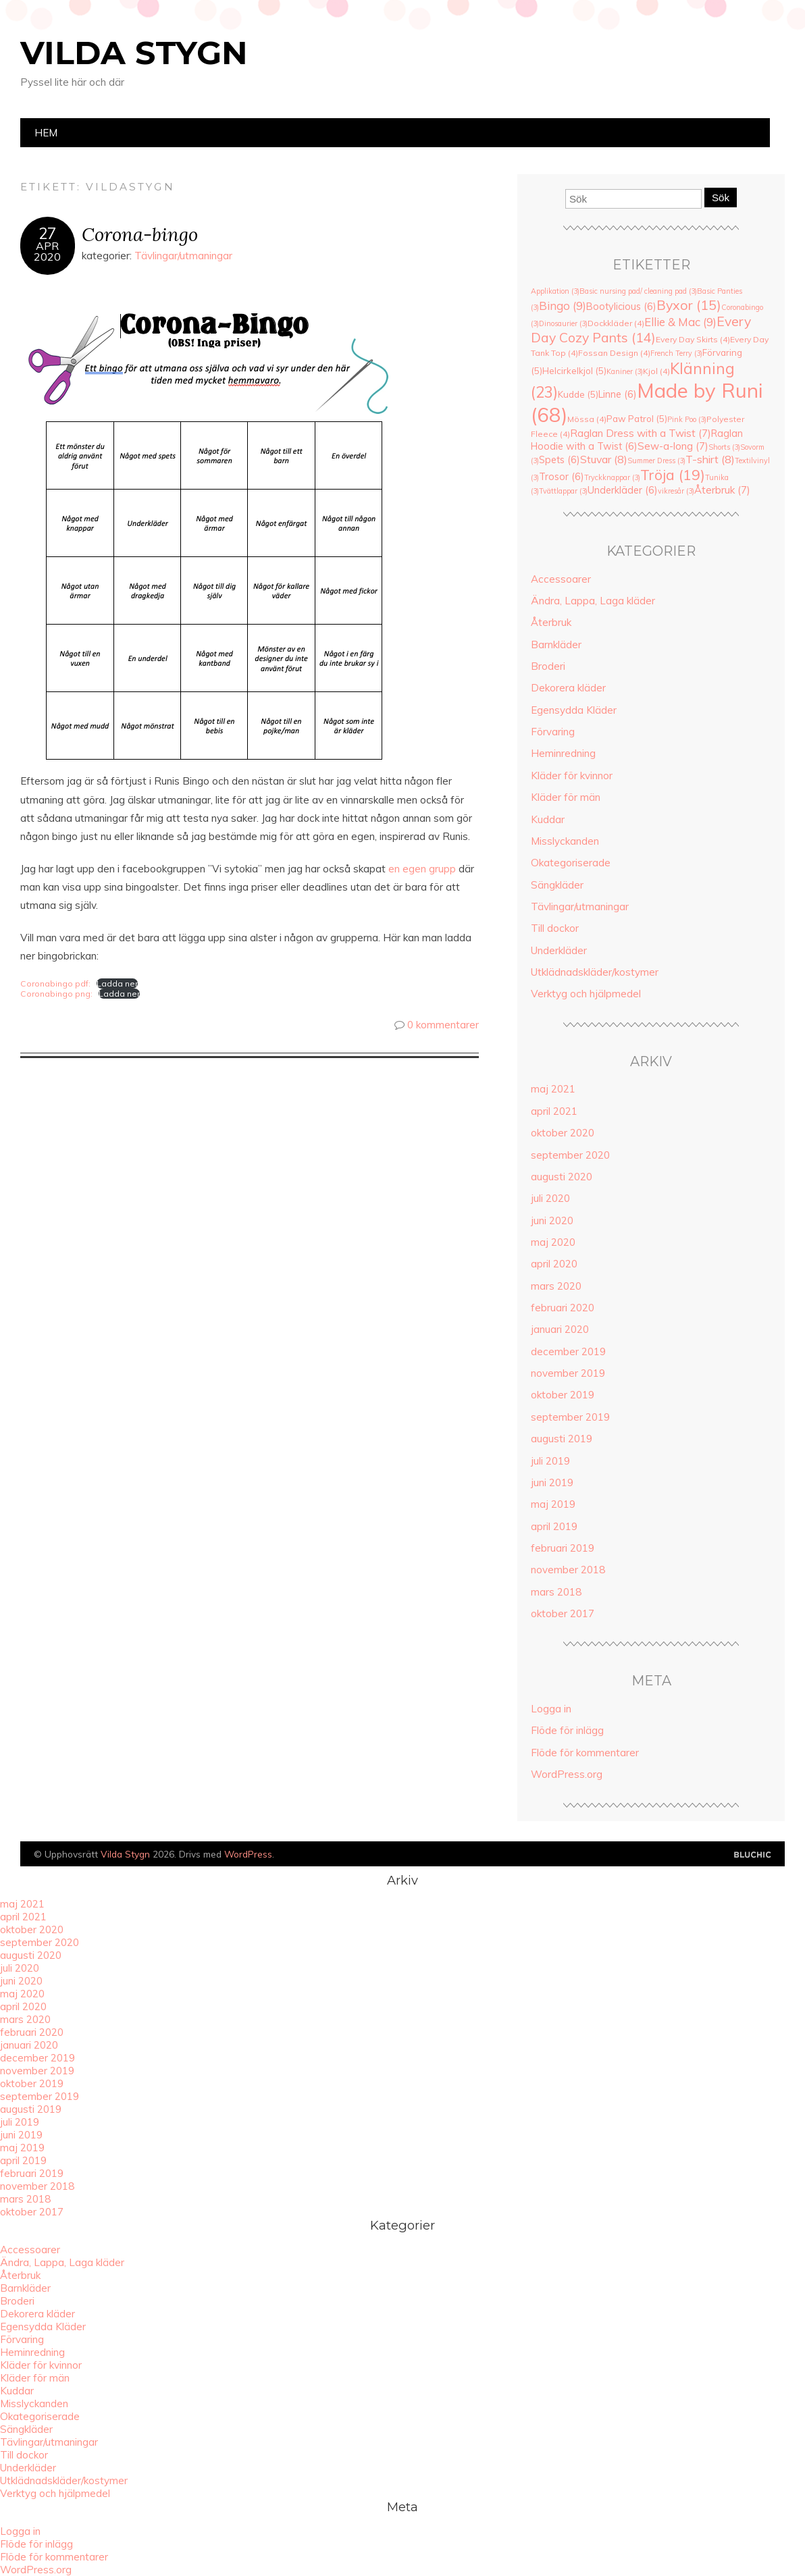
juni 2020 (552, 1220)
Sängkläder (557, 884)
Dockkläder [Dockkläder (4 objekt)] (616, 323)
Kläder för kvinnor (572, 775)
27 (47, 233)
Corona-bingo (140, 234)
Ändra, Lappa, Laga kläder (593, 600)
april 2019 (554, 1526)
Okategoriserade (571, 862)
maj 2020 (553, 1242)
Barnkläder (556, 644)
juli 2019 (550, 1460)
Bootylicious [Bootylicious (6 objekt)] (621, 306)
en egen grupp (422, 868)
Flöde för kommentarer (585, 1752)
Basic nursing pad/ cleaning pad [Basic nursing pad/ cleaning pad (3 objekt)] (638, 291)
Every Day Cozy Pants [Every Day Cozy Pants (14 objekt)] (641, 329)
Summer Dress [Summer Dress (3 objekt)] (656, 460)
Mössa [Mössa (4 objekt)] (586, 419)
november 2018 (568, 1569)
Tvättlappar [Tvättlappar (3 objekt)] (563, 491)
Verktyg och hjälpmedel (586, 993)
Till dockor (555, 928)
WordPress (248, 1854)
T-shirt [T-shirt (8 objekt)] (710, 459)
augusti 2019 (561, 1438)
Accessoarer (561, 579)
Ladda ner (117, 983)
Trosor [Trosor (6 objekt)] (561, 476)
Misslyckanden (565, 841)
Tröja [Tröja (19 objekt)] (672, 474)
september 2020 (570, 1155)
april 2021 (554, 1111)
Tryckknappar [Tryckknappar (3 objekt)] (612, 477)
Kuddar (548, 819)
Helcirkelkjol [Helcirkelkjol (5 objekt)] (574, 370)
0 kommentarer (443, 1024)
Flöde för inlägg (567, 1730)
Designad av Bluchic (752, 1855)
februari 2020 (562, 1307)
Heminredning (563, 753)
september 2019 (570, 1417)
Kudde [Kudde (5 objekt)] (578, 394)
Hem (45, 132)
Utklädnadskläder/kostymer (594, 972)
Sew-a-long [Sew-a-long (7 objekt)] (673, 446)
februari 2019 (562, 1548)
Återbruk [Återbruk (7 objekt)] (722, 489)
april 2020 (554, 1263)
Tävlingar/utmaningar (183, 255)
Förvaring (553, 731)
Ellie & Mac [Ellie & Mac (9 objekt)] (680, 322)
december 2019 (568, 1351)
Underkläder (559, 950)
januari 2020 (560, 1329)
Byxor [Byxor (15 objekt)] (688, 304)
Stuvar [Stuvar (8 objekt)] (603, 459)
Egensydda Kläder (574, 710)
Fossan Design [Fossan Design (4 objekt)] (614, 353)
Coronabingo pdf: (55, 983)
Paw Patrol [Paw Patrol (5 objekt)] (636, 418)
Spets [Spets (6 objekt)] (559, 459)
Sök (720, 197)
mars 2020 (556, 1286)
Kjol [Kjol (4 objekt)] (656, 371)
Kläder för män (565, 797)
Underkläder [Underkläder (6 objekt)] (623, 489)
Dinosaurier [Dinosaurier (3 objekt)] (563, 323)
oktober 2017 (562, 1613)
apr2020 (47, 251)
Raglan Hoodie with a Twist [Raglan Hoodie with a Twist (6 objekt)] (637, 439)
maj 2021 (553, 1088)
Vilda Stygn (134, 52)
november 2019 (568, 1373)
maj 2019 (553, 1504)
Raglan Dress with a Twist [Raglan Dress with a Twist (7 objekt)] (640, 433)
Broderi (548, 666)
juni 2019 (552, 1482)
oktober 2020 (562, 1132)
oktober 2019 (562, 1394)
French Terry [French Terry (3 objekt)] (676, 353)
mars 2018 (556, 1591)
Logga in (551, 1708)
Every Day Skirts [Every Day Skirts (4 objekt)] (693, 339)
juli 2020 (550, 1198)
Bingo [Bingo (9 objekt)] (562, 305)
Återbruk (551, 622)
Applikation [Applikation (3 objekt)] (555, 291)
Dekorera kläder (568, 687)
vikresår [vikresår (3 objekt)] (676, 491)
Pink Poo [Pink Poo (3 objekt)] (686, 419)
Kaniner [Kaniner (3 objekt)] (624, 371)
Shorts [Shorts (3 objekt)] (724, 447)
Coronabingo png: (56, 994)
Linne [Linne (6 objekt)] (617, 394)
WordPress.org (566, 1774)
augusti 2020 (561, 1176)
